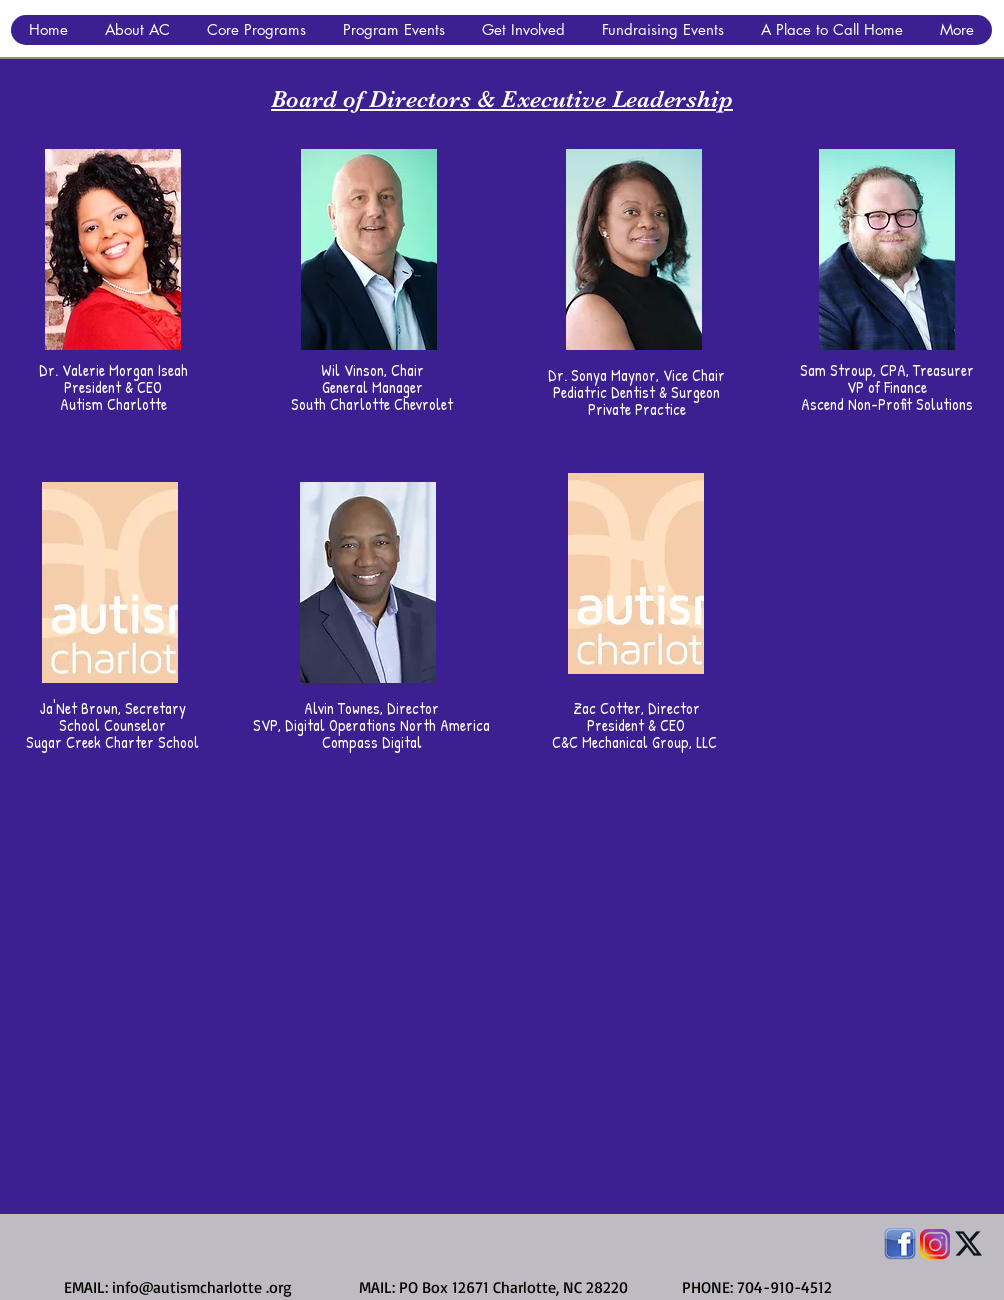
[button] (137, 30)
